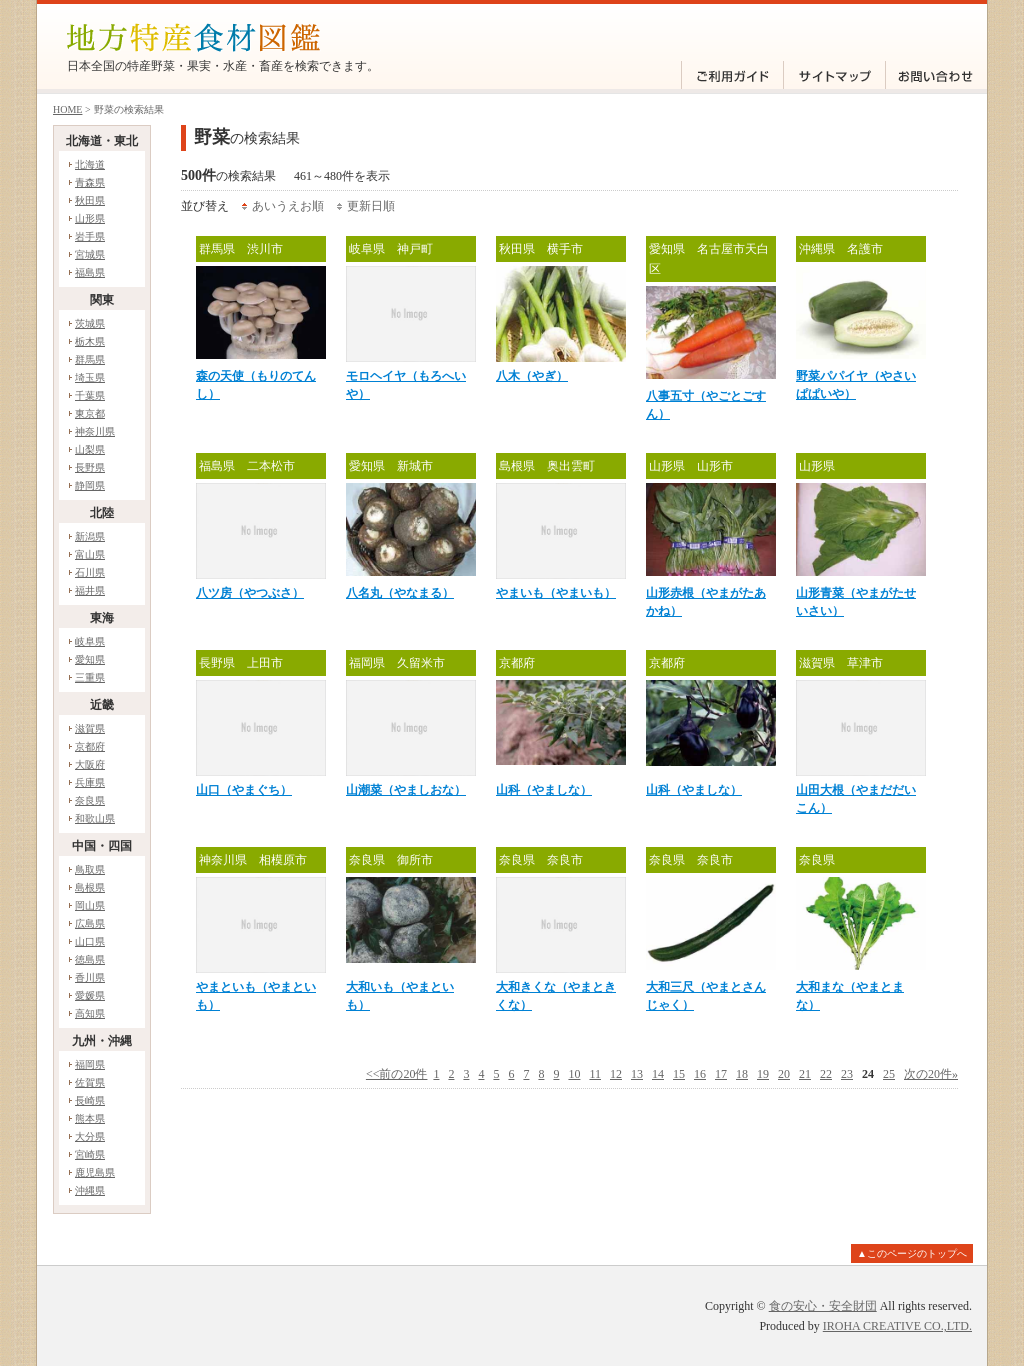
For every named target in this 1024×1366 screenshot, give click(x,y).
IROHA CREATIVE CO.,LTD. (897, 1326)
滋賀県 (90, 728)
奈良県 (90, 800)
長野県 (90, 467)
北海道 (90, 164)
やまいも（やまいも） (556, 593)
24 (868, 1074)
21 (805, 1074)
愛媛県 (90, 995)
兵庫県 (90, 782)
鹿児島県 (95, 1172)
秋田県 (90, 200)
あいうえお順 (288, 206)
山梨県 (90, 449)
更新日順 (371, 206)
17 (721, 1074)
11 (595, 1074)
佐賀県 (90, 1082)
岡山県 (90, 905)
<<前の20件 (397, 1074)
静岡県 (90, 485)
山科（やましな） (544, 790)
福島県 (90, 272)
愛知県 (90, 659)
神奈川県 (95, 431)
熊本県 (90, 1118)
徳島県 (90, 959)
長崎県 (90, 1100)
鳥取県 (90, 869)
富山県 (90, 554)
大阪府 (90, 764)
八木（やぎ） (532, 376)
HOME (67, 109)
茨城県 (90, 323)
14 (658, 1074)
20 (784, 1074)
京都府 (90, 746)
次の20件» (931, 1074)
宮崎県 (90, 1154)
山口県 (90, 941)
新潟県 (90, 536)
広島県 (90, 923)
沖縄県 (90, 1190)
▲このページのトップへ (912, 1253)
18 (742, 1074)
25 (889, 1074)
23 (847, 1074)
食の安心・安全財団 (823, 1306)
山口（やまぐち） (244, 790)
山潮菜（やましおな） (406, 790)
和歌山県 (95, 818)
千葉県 (90, 395)
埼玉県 (90, 377)
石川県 (90, 572)
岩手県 (90, 236)
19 (763, 1074)
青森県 (90, 182)
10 (574, 1074)
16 (700, 1074)
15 (679, 1074)
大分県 (90, 1136)
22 (826, 1074)
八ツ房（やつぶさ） (250, 593)
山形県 (90, 218)
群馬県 (90, 359)
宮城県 (90, 254)
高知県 (90, 1013)
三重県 (90, 677)
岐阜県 (90, 641)
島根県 (90, 887)
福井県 (90, 590)
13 (637, 1074)
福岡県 (90, 1064)
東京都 (90, 413)
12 (616, 1074)
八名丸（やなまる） (400, 593)
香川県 (90, 977)
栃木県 (90, 341)
